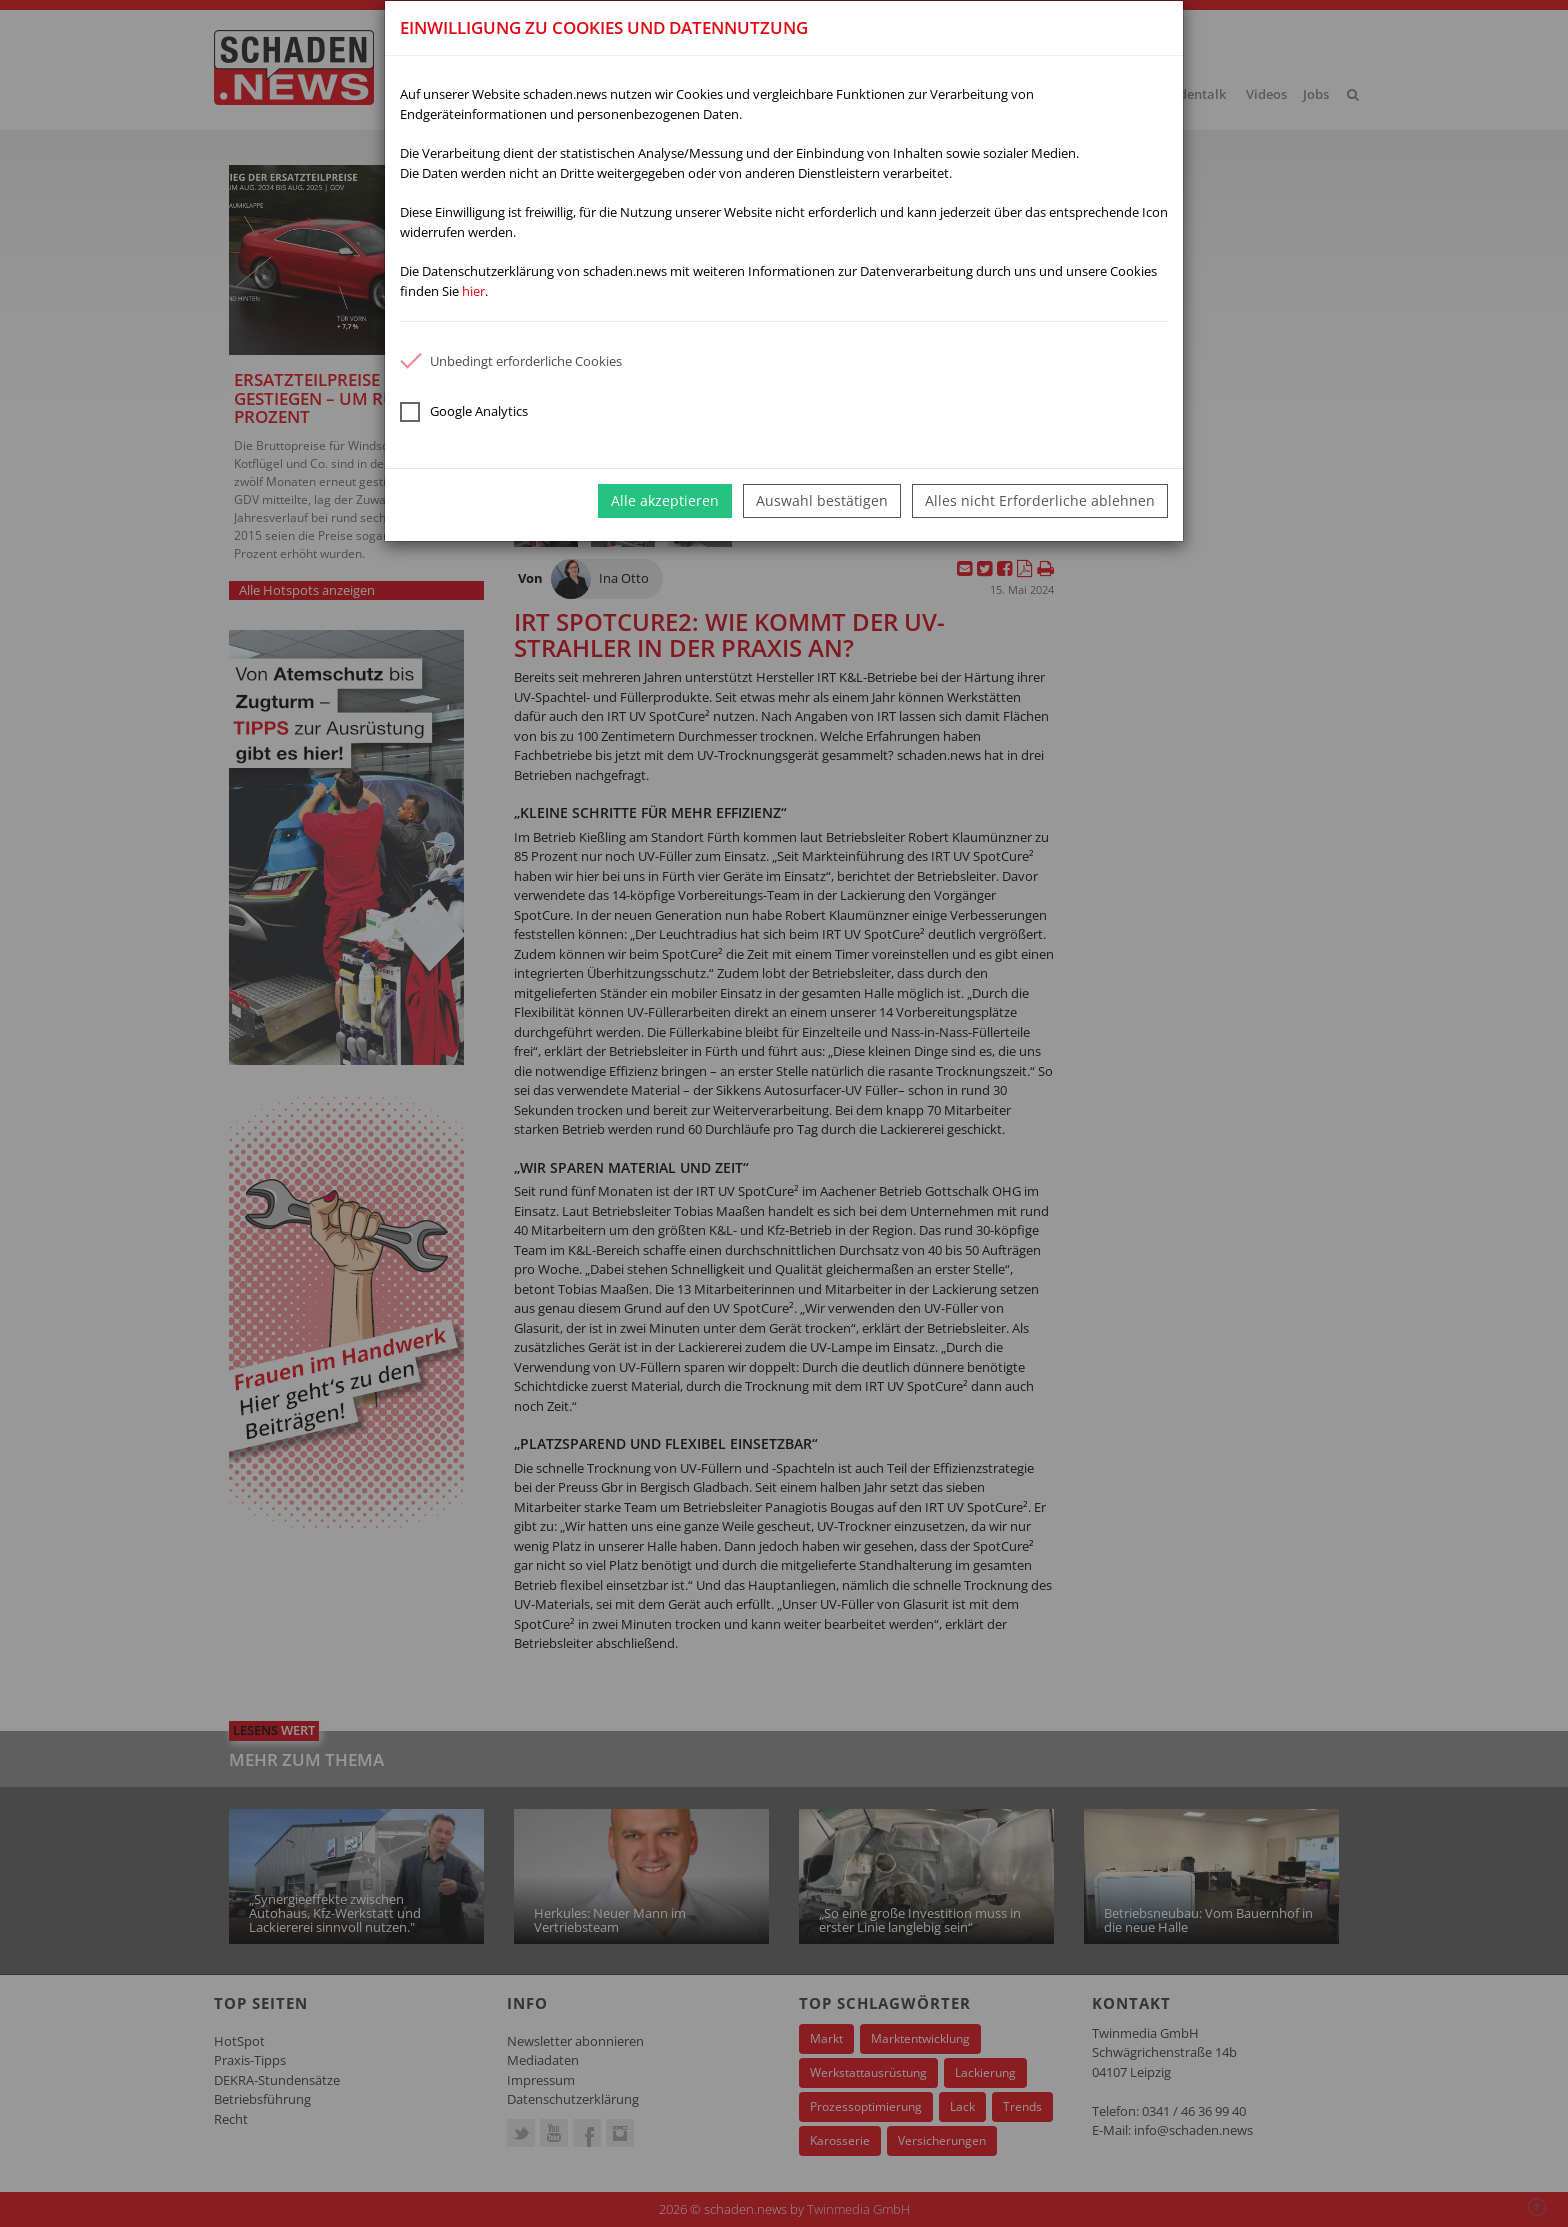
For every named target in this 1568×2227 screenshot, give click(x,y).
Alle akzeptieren (665, 500)
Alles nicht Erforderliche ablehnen (1040, 500)
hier (473, 291)
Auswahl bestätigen (822, 500)
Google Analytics (464, 412)
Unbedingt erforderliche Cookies (511, 361)
